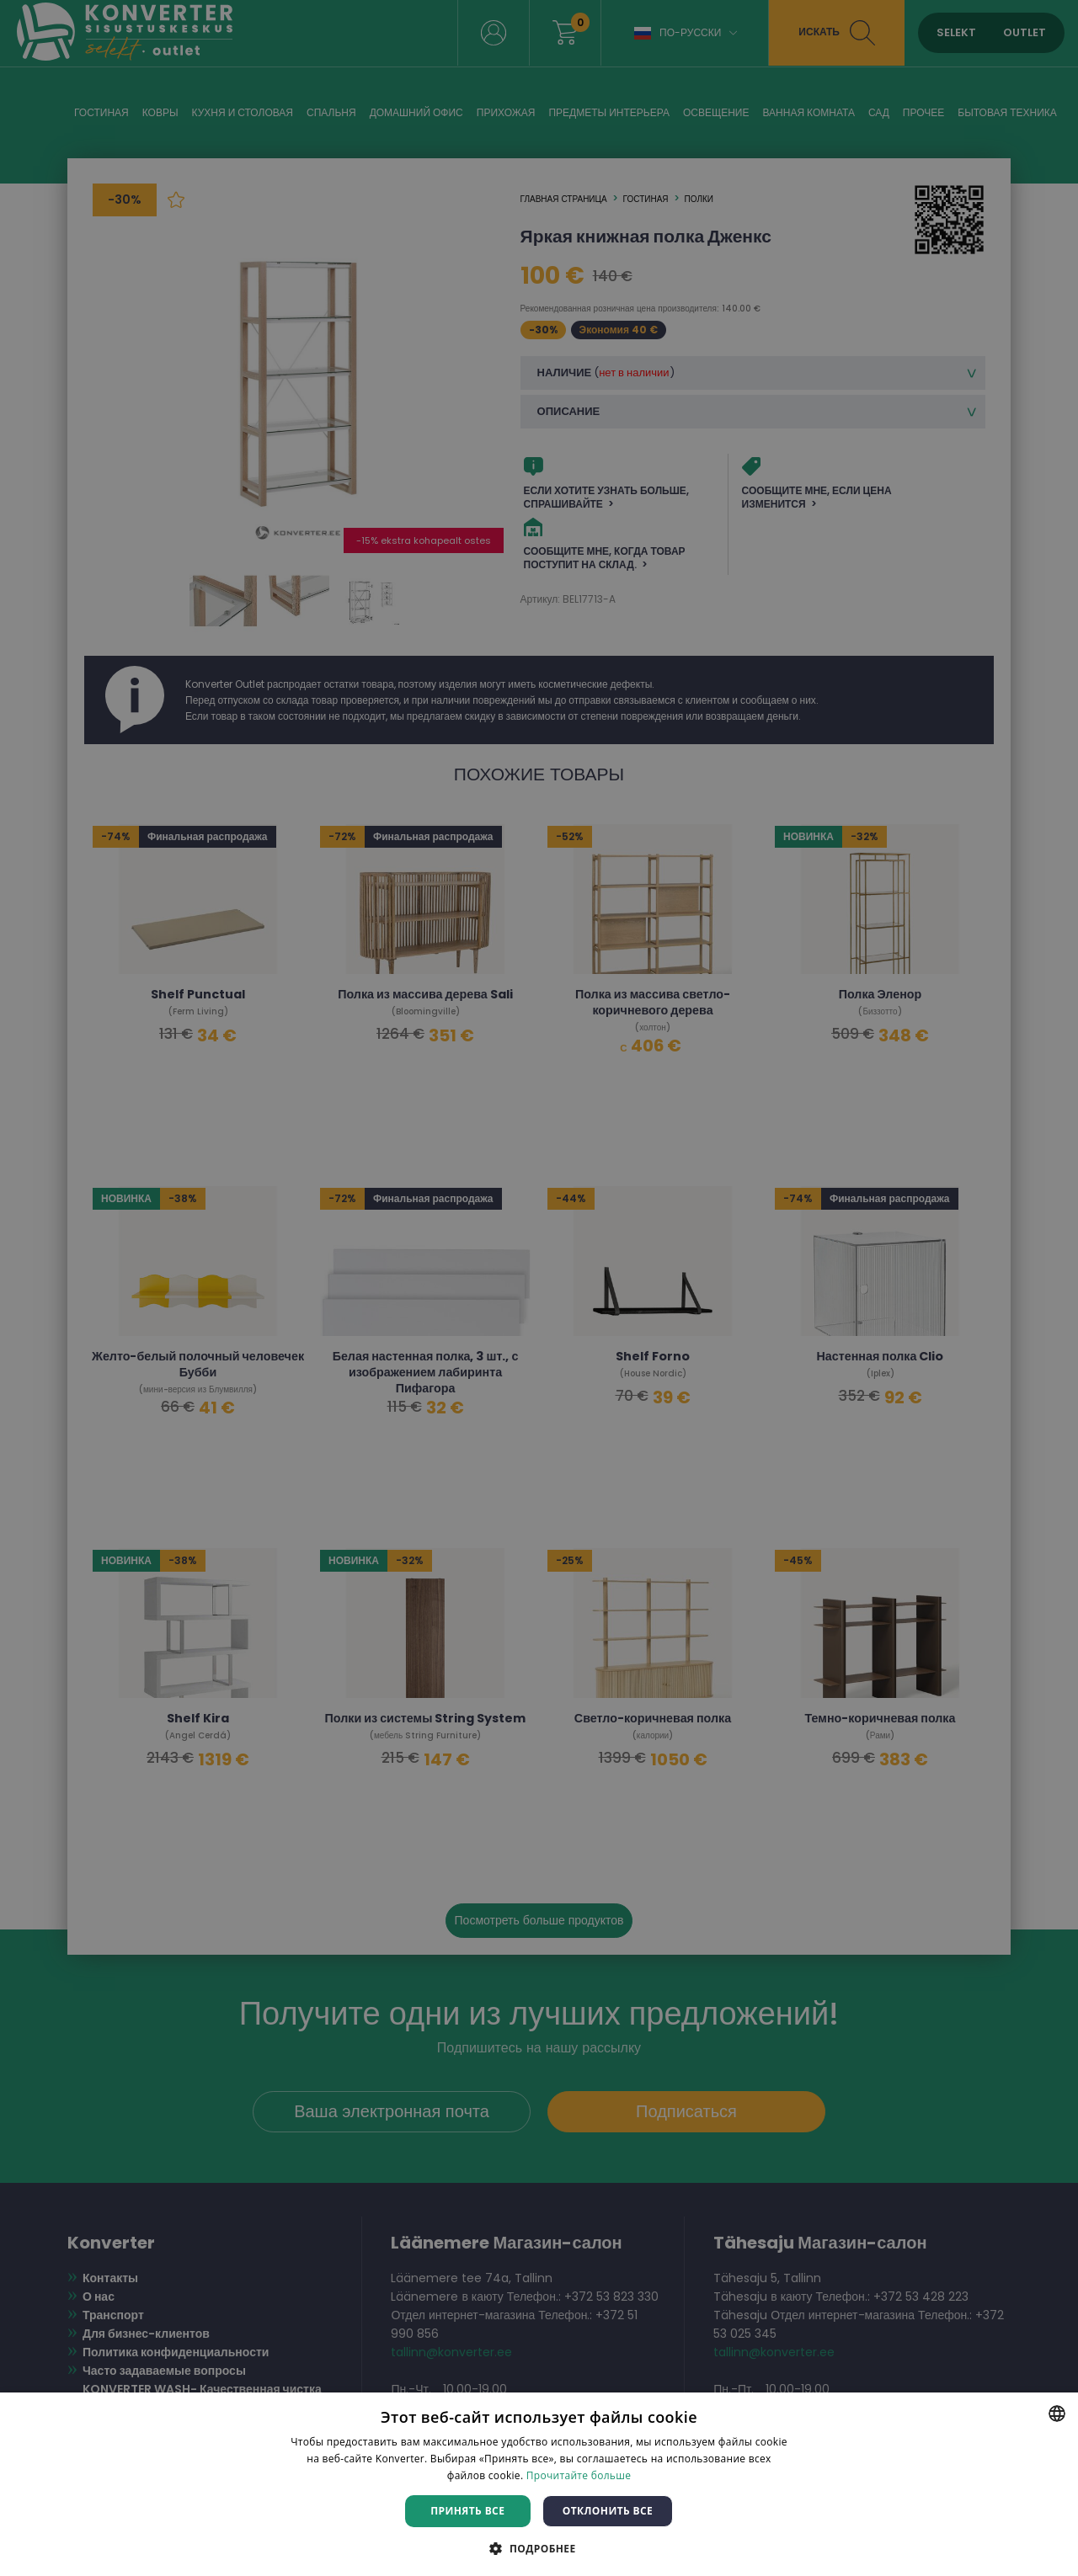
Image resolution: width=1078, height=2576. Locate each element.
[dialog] (539, 1288)
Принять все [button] (467, 2511)
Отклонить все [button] (608, 2511)
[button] (538, 2548)
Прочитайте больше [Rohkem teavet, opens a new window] (578, 2475)
